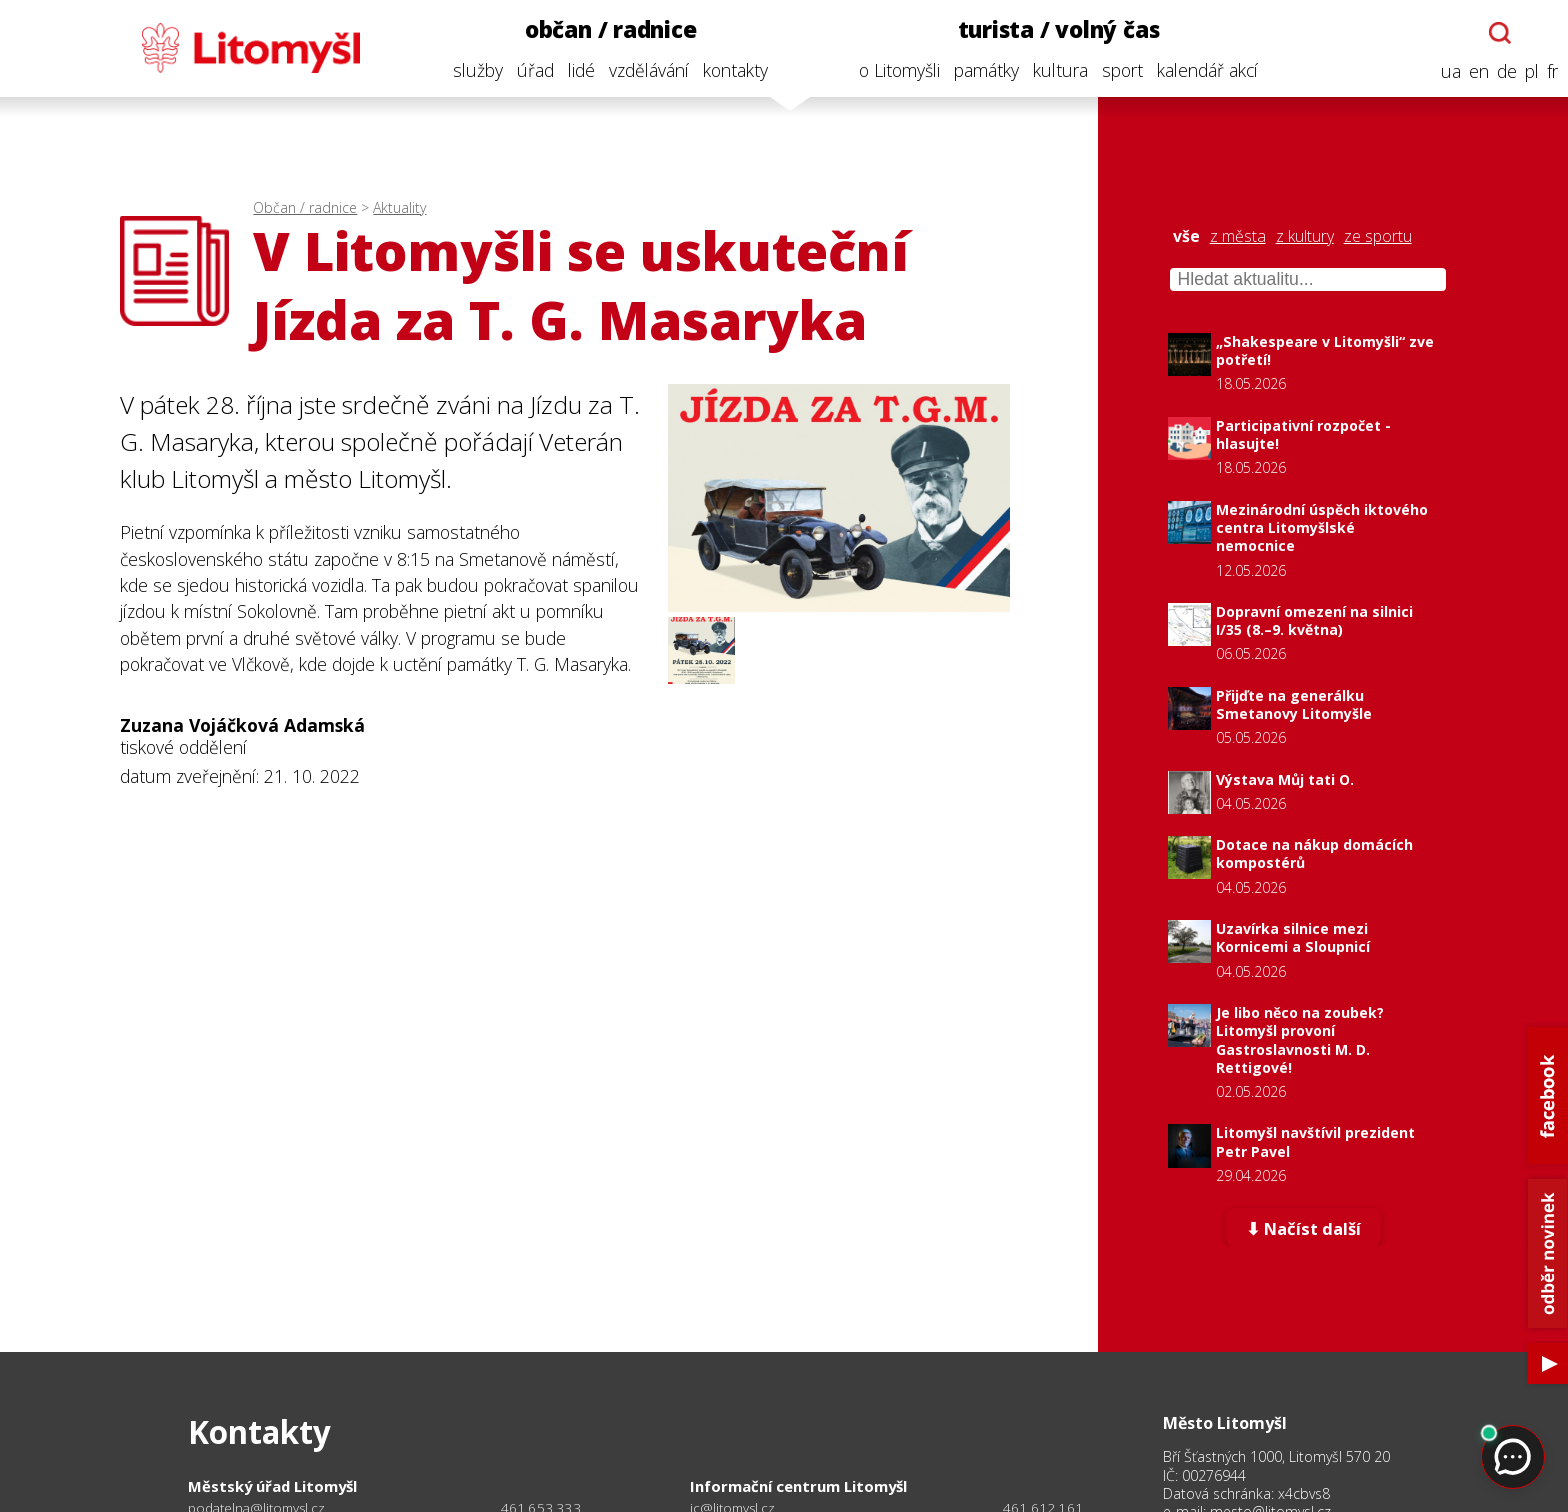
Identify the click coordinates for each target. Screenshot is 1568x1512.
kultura (1054, 70)
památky (980, 70)
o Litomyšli (893, 70)
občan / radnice (605, 29)
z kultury (1305, 236)
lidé (575, 70)
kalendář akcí (1201, 70)
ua (1445, 71)
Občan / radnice (305, 207)
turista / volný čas (1053, 29)
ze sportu (1378, 236)
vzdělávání (643, 70)
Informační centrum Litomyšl (798, 1486)
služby (472, 70)
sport (1116, 70)
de (1501, 71)
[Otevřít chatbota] (1495, 33)
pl (1526, 71)
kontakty (729, 70)
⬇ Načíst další (1303, 1229)
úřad (529, 70)
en (1473, 71)
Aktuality (399, 207)
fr (1546, 71)
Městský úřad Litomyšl (272, 1486)
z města (1238, 236)
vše (1186, 236)
